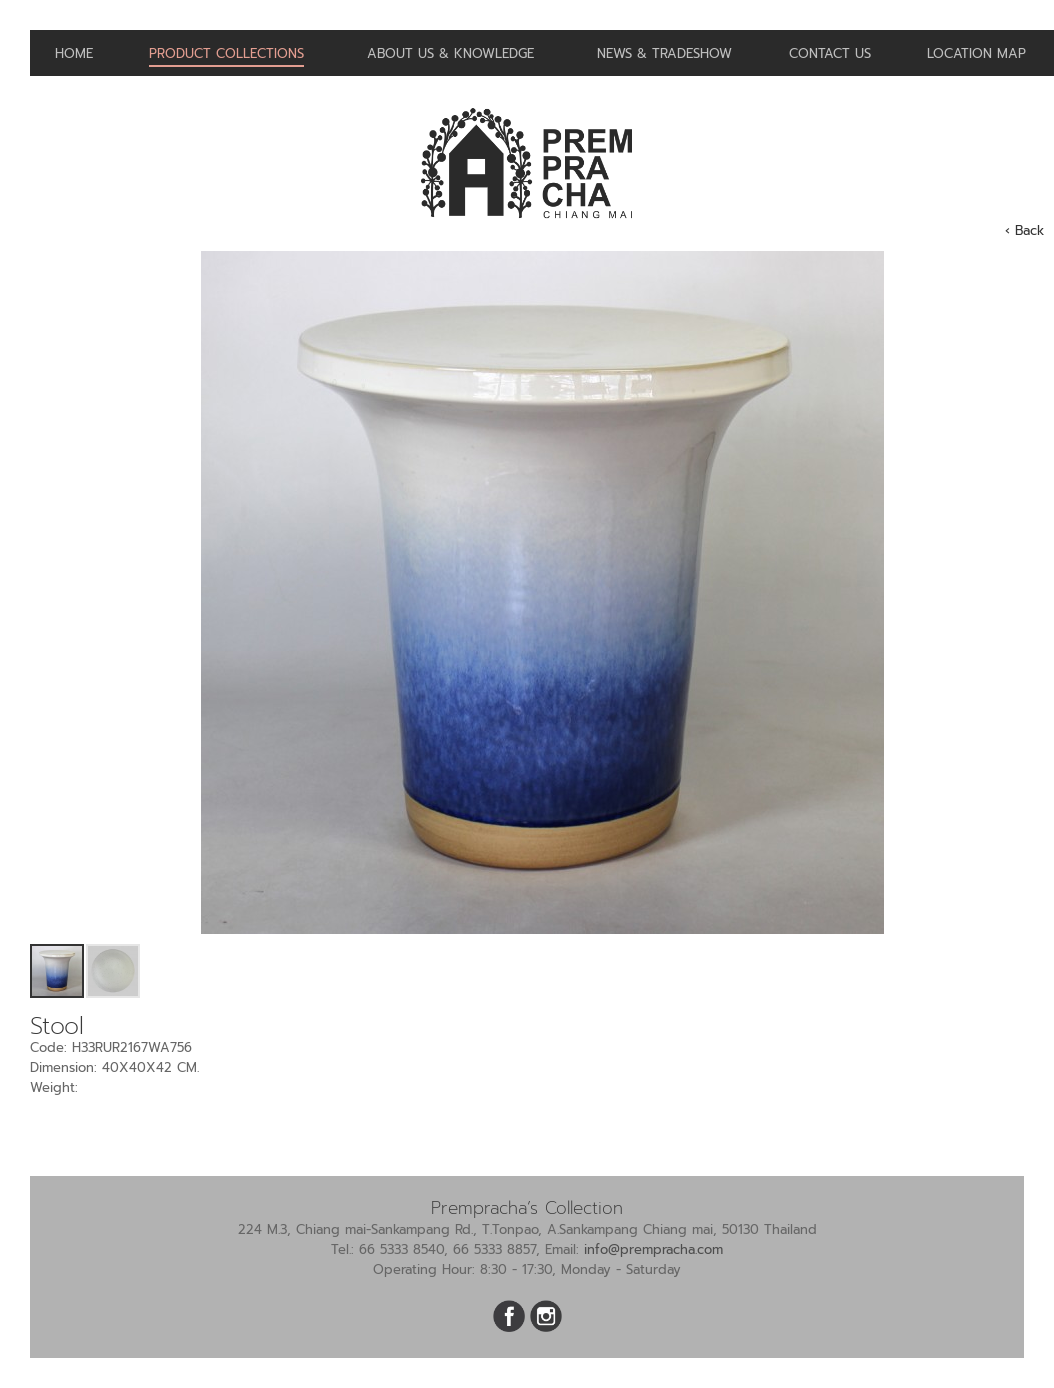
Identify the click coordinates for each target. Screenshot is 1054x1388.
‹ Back (1024, 230)
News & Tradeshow (664, 53)
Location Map (976, 53)
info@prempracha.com (653, 1249)
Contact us (830, 53)
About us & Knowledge (450, 53)
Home (74, 53)
